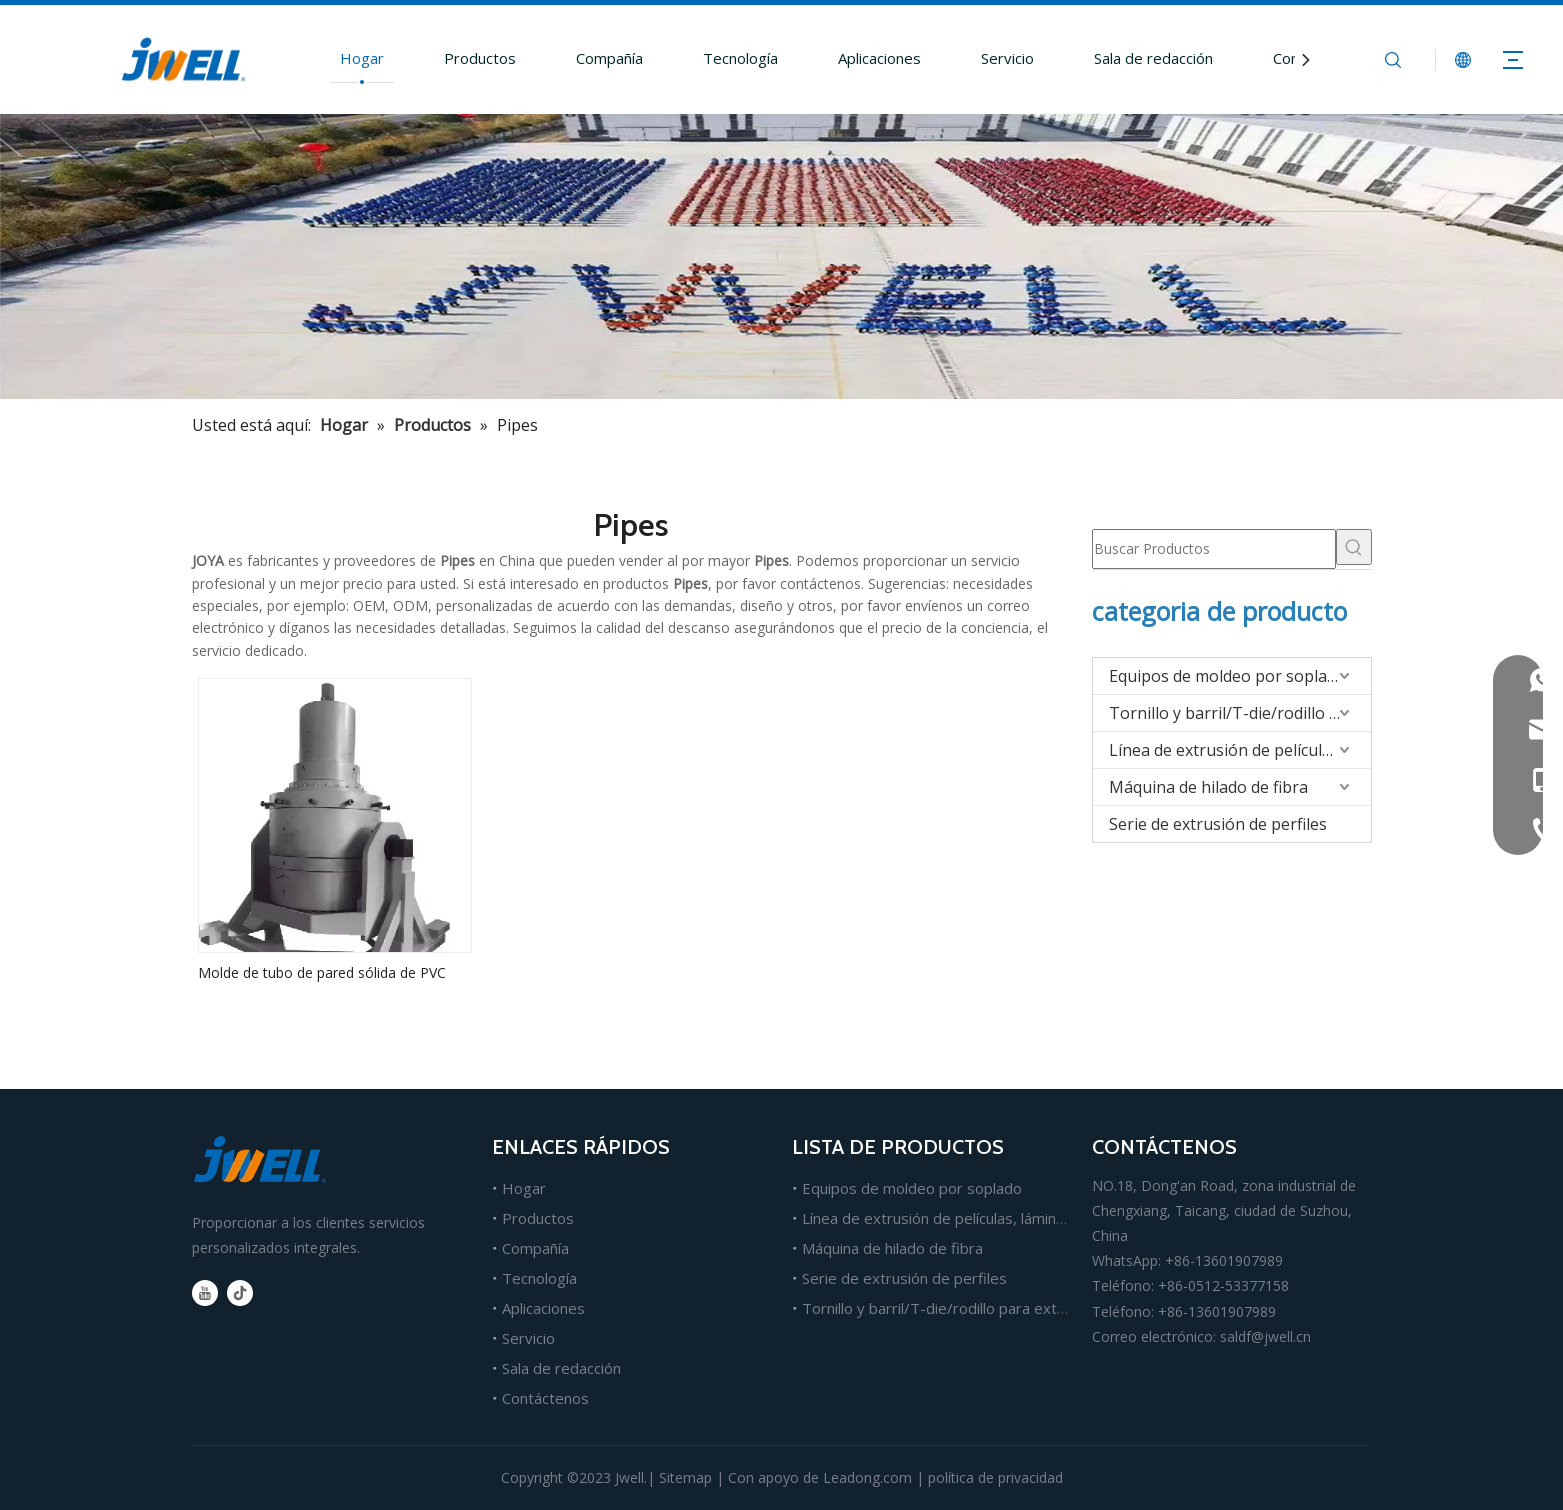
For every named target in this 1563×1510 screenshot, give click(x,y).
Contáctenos (545, 1398)
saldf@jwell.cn (1265, 1336)
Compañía (609, 58)
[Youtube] (205, 1293)
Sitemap (685, 1477)
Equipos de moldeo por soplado (1227, 676)
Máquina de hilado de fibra (1208, 787)
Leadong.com (867, 1477)
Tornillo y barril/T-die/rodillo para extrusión (1240, 713)
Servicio (1007, 58)
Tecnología (740, 58)
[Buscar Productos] (1214, 549)
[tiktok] (240, 1293)
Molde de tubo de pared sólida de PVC (322, 972)
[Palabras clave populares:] (1354, 547)
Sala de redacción (1153, 58)
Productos (480, 58)
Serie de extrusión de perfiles (1218, 824)
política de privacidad (995, 1477)
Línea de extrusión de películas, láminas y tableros (974, 1218)
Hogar (362, 58)
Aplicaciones (879, 58)
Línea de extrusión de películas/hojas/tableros (1240, 750)
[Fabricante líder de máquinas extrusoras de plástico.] (781, 256)
